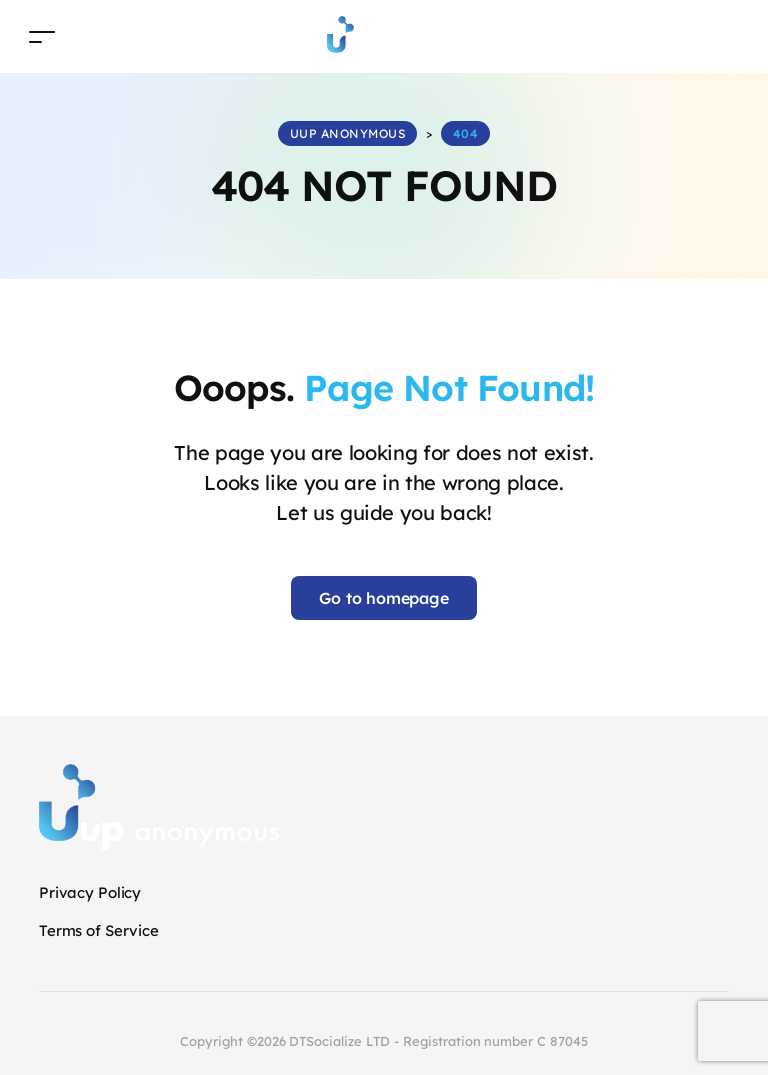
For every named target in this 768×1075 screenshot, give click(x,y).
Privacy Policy (90, 892)
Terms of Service (99, 930)
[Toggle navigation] (42, 36)
